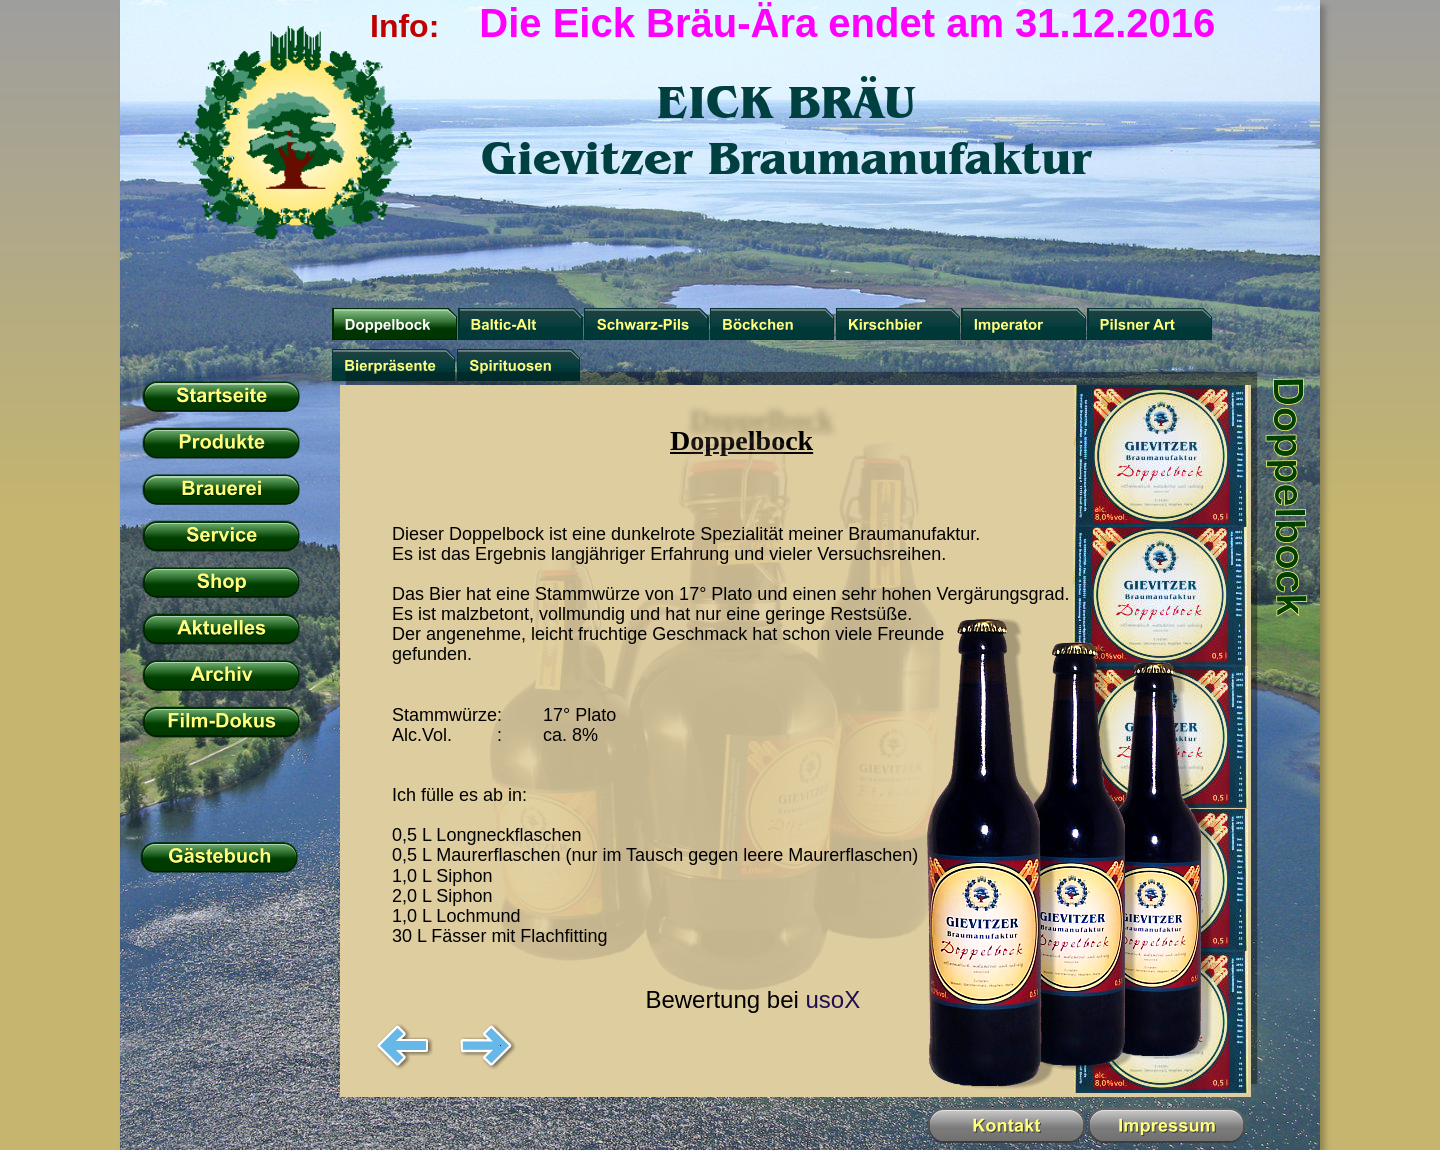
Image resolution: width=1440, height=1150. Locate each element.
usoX (832, 999)
